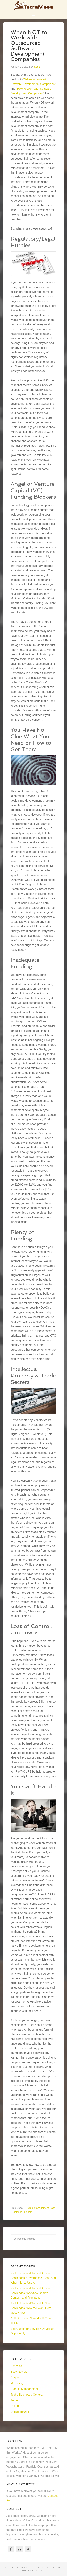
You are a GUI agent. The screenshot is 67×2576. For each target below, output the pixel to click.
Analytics (16, 2365)
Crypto (15, 2377)
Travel (14, 2400)
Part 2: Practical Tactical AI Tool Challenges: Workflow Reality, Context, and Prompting (30, 2293)
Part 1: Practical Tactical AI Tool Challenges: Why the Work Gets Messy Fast (31, 2308)
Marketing (17, 2383)
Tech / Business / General (27, 2394)
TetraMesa (33, 5)
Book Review (19, 2371)
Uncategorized (20, 2411)
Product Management (37, 2207)
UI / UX (15, 2406)
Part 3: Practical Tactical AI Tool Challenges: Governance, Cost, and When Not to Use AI (33, 2278)
